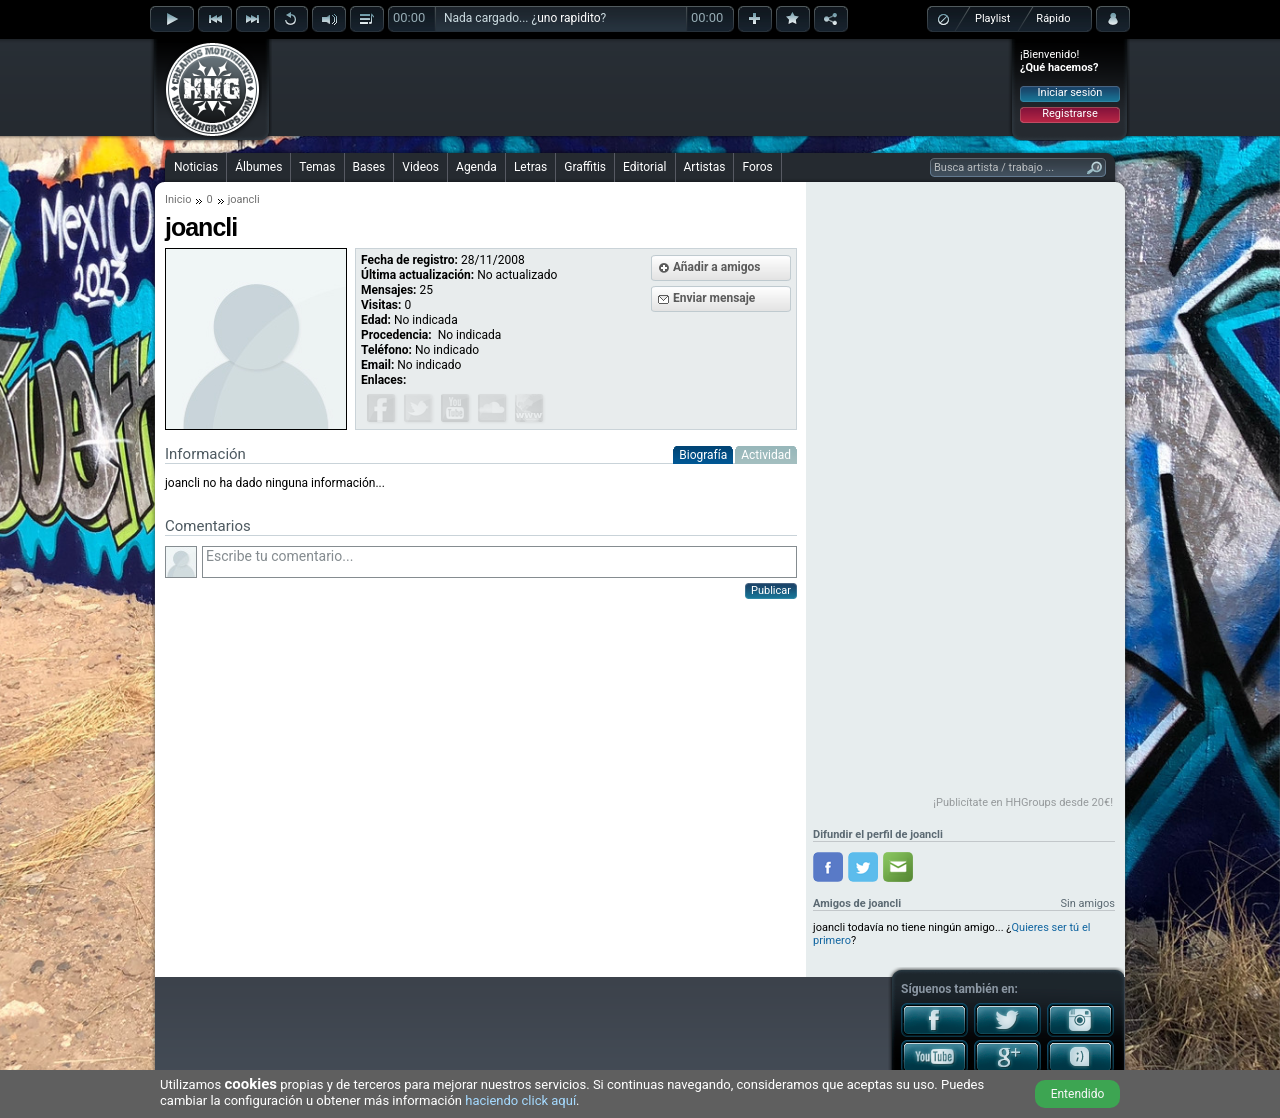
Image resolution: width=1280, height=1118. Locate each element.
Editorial (644, 167)
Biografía (703, 455)
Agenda (476, 167)
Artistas (705, 167)
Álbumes (258, 167)
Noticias (196, 167)
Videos (420, 167)
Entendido (1078, 1094)
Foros (757, 167)
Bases (369, 167)
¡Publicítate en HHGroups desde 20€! (1023, 802)
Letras (530, 167)
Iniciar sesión (1070, 92)
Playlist (992, 18)
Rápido (1053, 18)
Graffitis (585, 167)
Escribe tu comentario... (499, 562)
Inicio (178, 199)
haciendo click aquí (520, 1100)
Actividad (766, 455)
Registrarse (1069, 113)
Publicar (771, 590)
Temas (317, 167)
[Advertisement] (641, 87)
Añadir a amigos (717, 267)
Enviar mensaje (714, 298)
